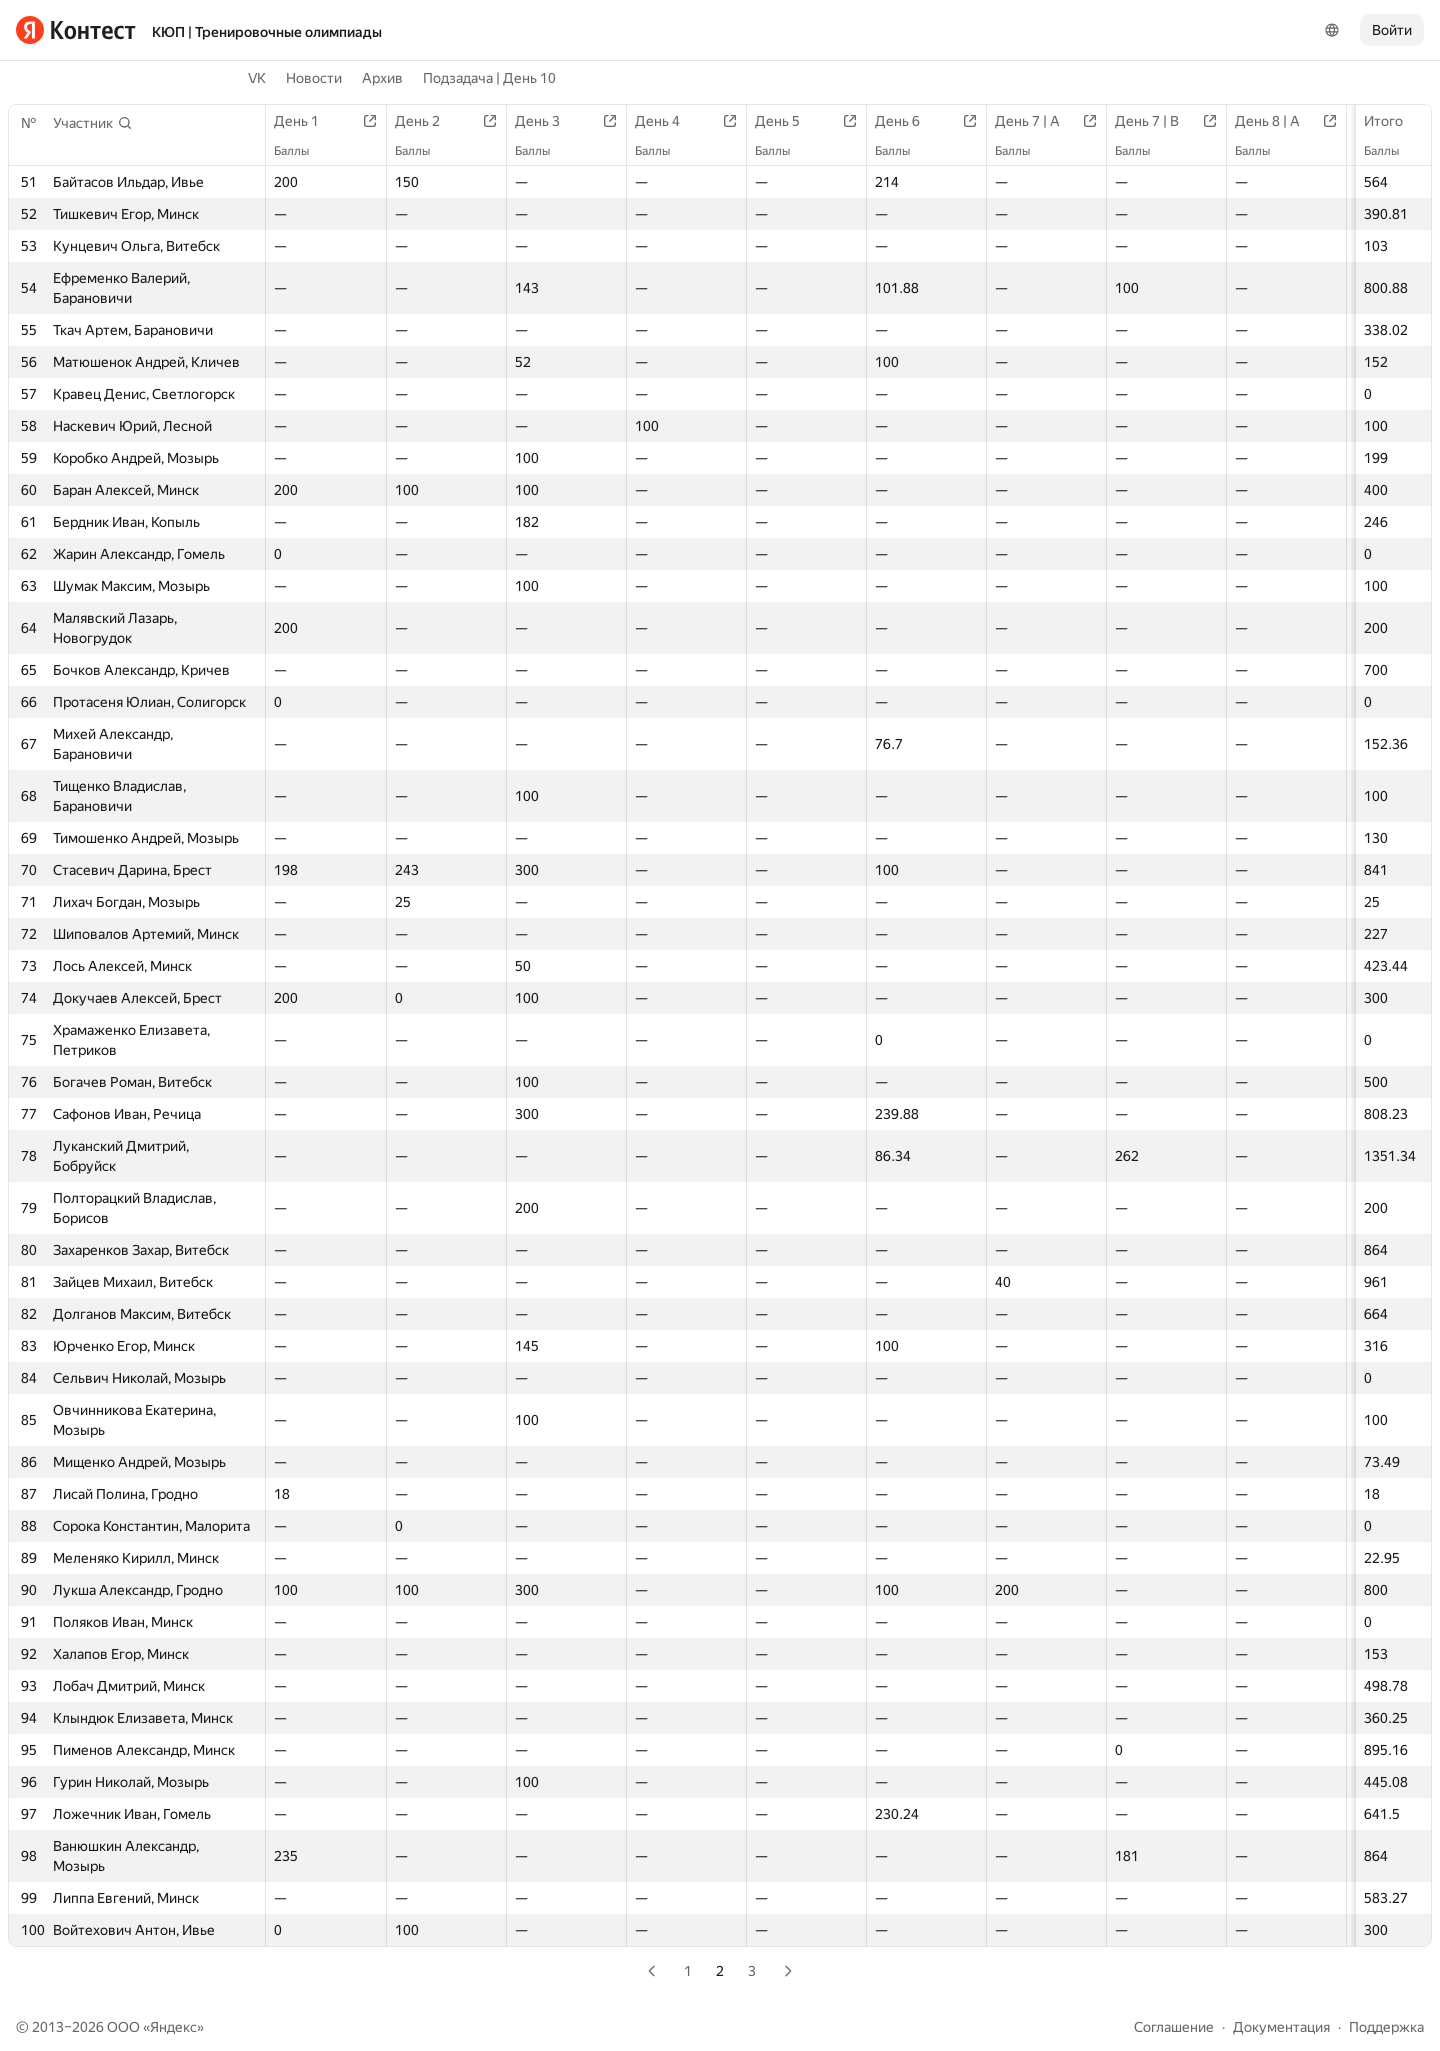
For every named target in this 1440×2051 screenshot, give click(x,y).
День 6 (907, 121)
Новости (314, 78)
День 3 (547, 121)
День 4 (667, 121)
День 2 (427, 121)
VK (257, 78)
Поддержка (1386, 2027)
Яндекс (173, 2027)
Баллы (1391, 151)
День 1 (306, 121)
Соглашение (1174, 2027)
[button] (93, 123)
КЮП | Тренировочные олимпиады (267, 32)
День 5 (787, 121)
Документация (1281, 2027)
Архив (382, 78)
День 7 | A (1037, 121)
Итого (1393, 121)
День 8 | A (1277, 121)
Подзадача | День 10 (489, 78)
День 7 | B (1157, 121)
